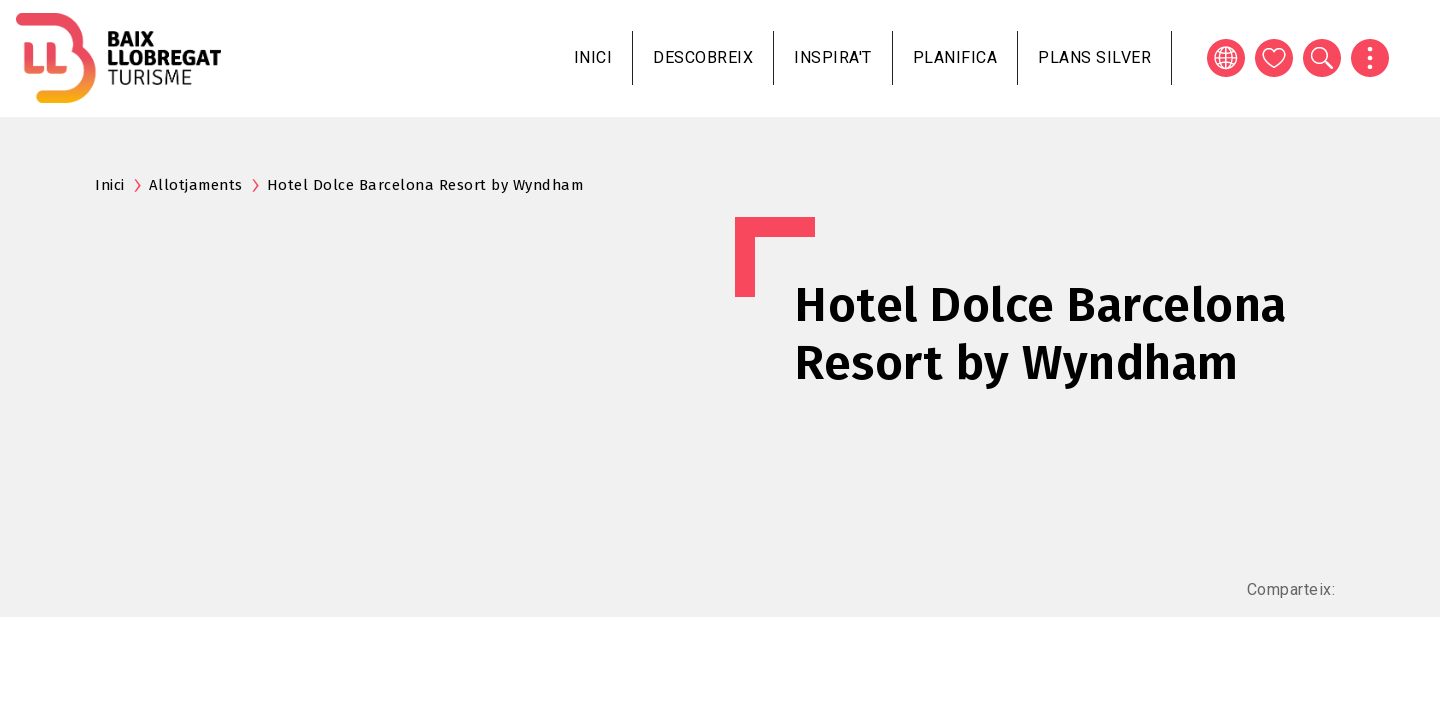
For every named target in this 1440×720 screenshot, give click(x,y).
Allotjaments (196, 185)
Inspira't (833, 57)
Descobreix (703, 57)
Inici (593, 57)
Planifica (955, 57)
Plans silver (1094, 57)
